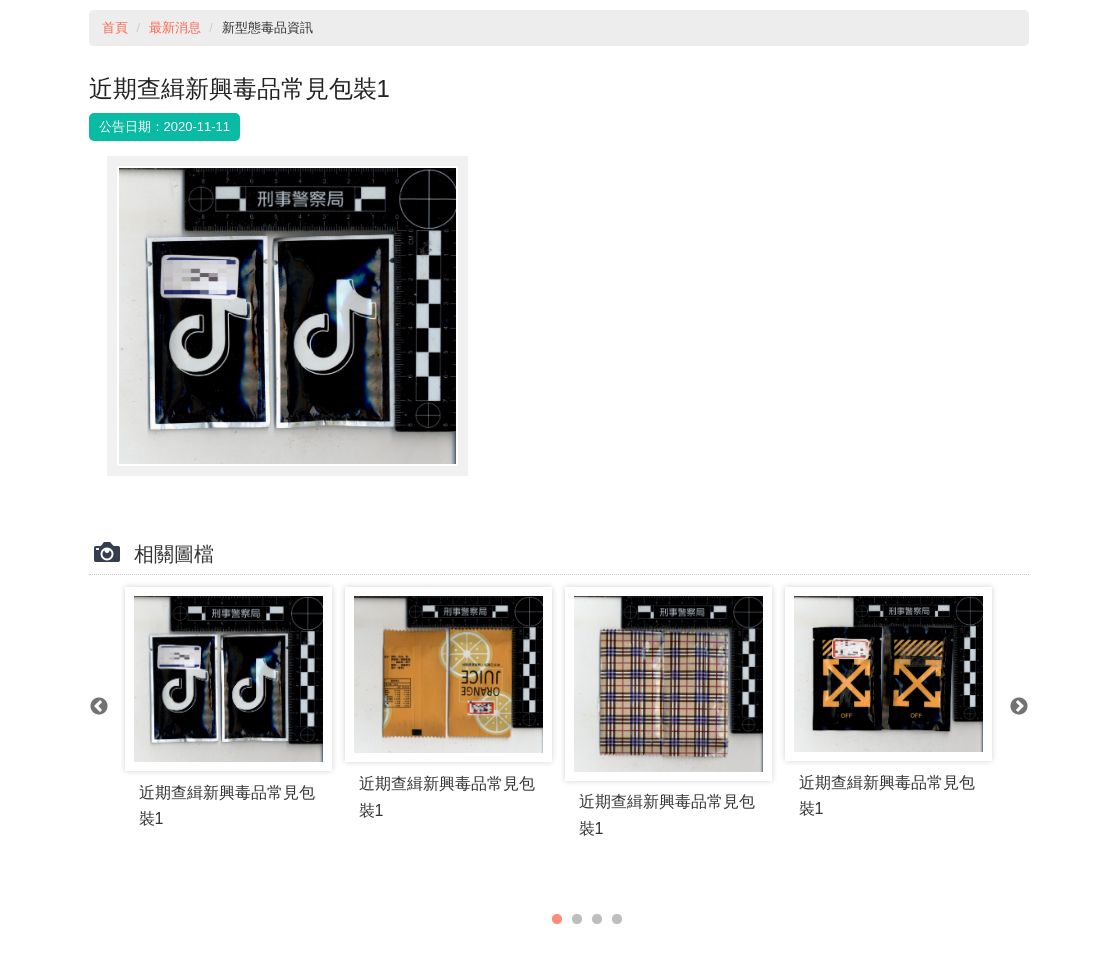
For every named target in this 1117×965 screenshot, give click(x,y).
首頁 (115, 27)
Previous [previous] (99, 707)
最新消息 (175, 27)
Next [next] (1019, 707)
